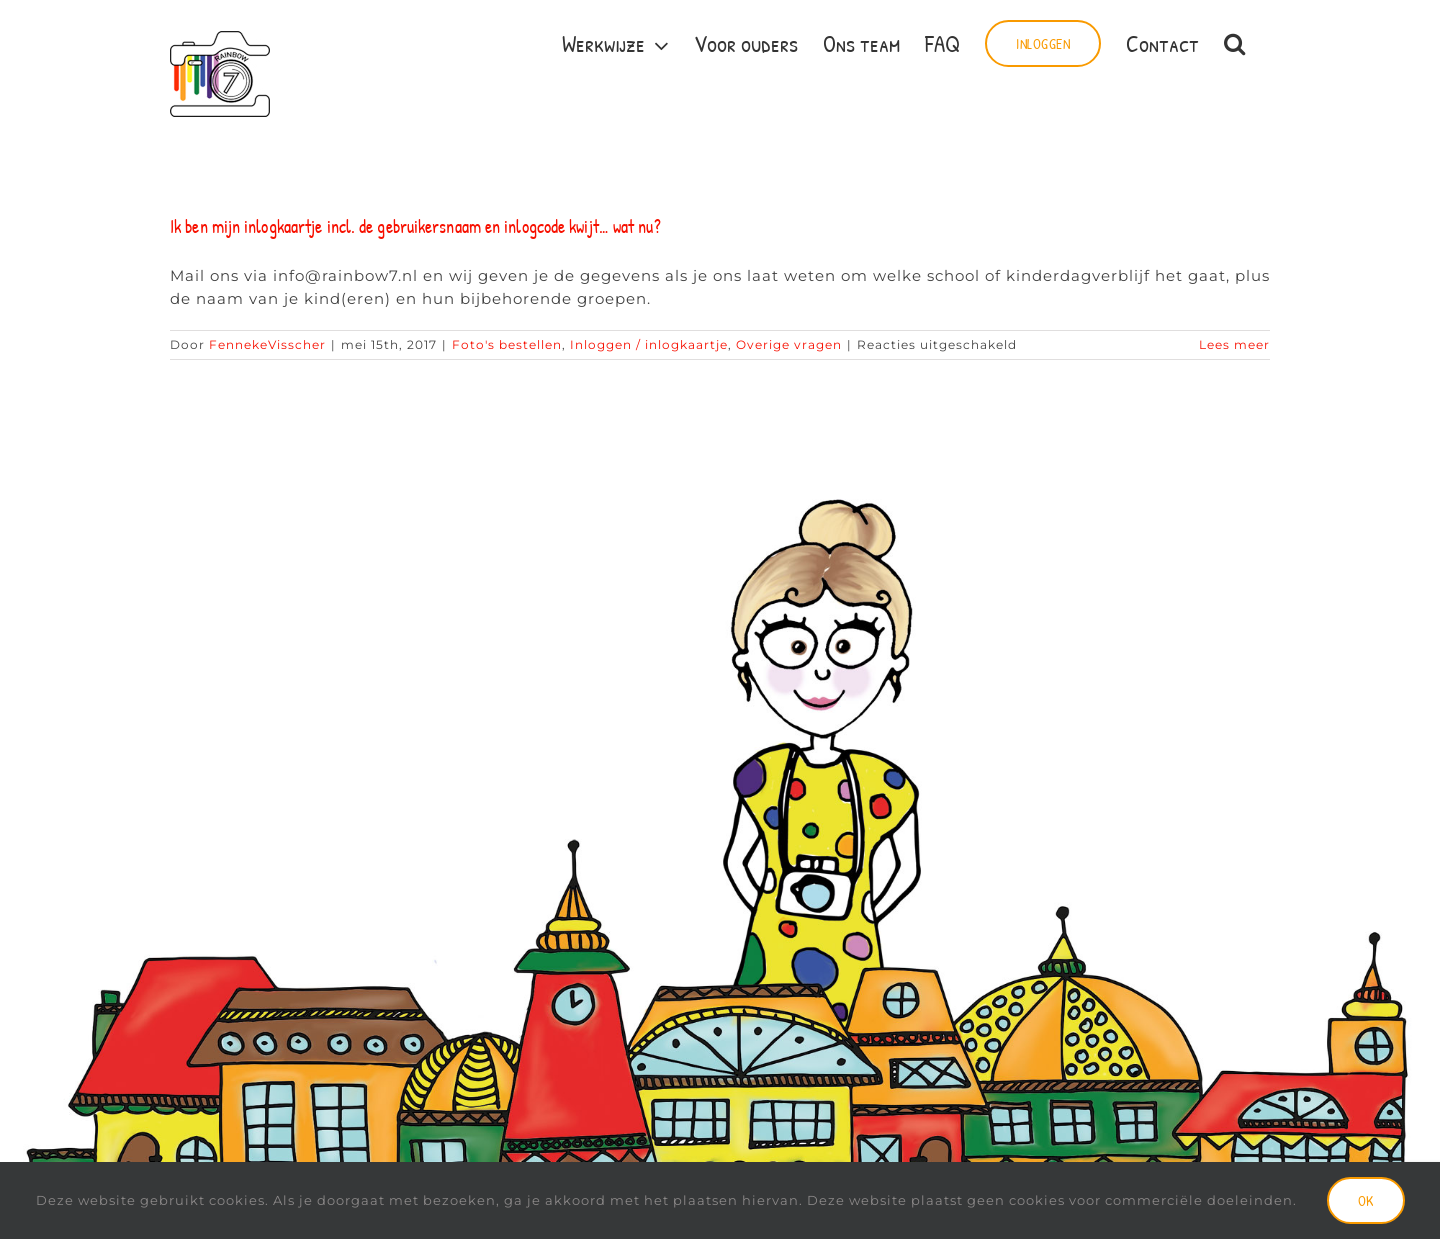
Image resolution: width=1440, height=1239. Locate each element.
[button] (1234, 42)
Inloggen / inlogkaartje (649, 344)
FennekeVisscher (267, 344)
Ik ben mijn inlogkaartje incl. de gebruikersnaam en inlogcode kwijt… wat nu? (415, 226)
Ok (1366, 1200)
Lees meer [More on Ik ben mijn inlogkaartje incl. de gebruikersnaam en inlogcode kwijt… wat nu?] (1234, 344)
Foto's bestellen (507, 344)
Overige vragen (789, 344)
